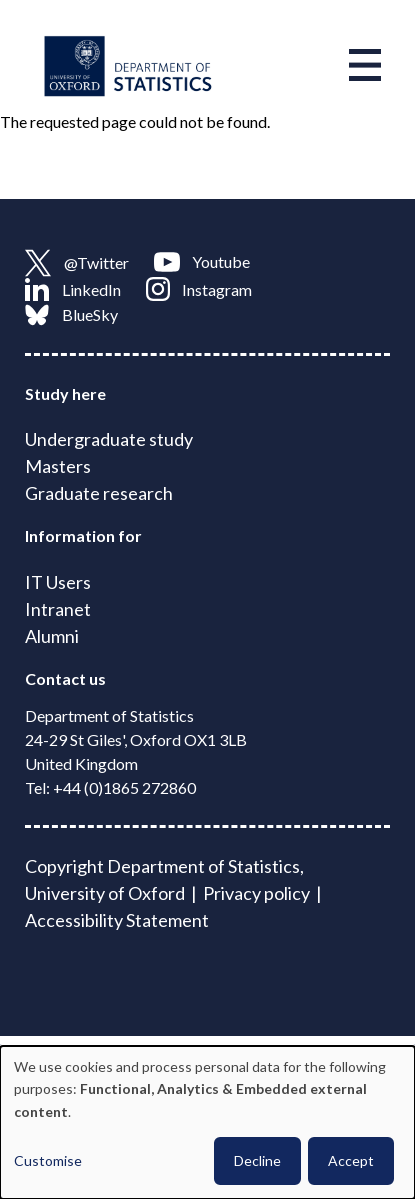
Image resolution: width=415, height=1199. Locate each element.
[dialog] (207, 1122)
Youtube (202, 262)
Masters (58, 466)
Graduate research (99, 493)
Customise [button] (48, 1160)
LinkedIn (73, 289)
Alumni (52, 636)
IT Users (58, 582)
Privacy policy (256, 893)
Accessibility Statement (117, 920)
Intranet (58, 609)
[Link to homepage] (128, 65)
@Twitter (77, 263)
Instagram (199, 289)
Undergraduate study (109, 439)
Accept (351, 1160)
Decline (257, 1160)
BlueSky (71, 315)
